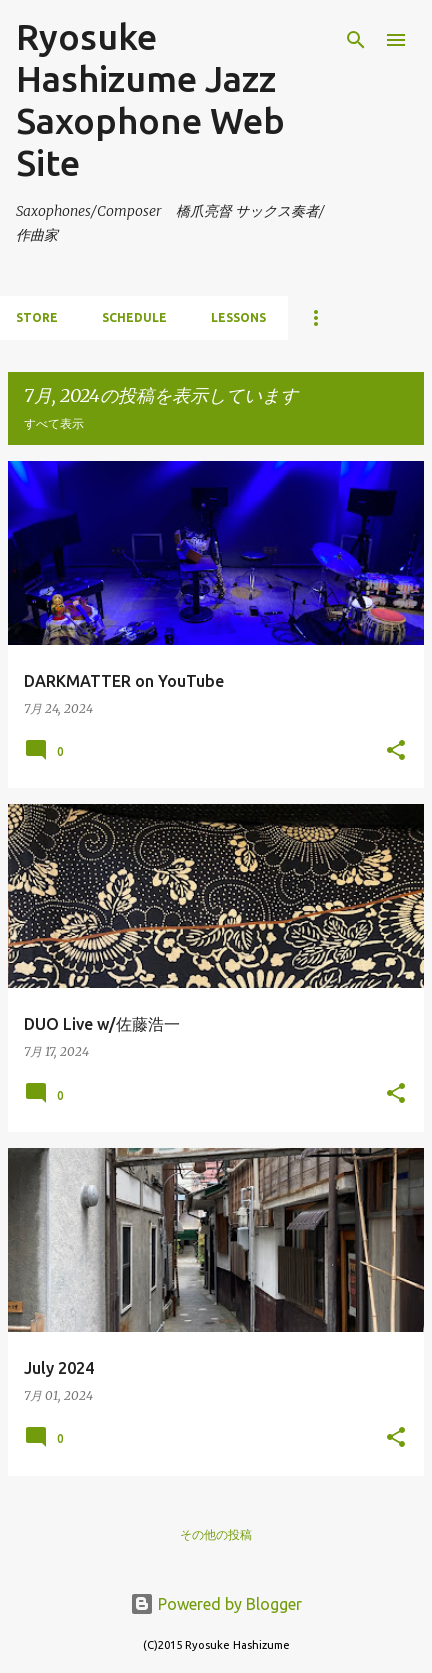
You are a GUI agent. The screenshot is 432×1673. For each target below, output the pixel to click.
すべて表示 (54, 423)
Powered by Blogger (216, 1604)
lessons (238, 317)
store (37, 317)
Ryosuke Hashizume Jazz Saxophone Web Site (150, 99)
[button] (396, 751)
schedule (134, 317)
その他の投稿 (216, 1534)
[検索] (356, 40)
